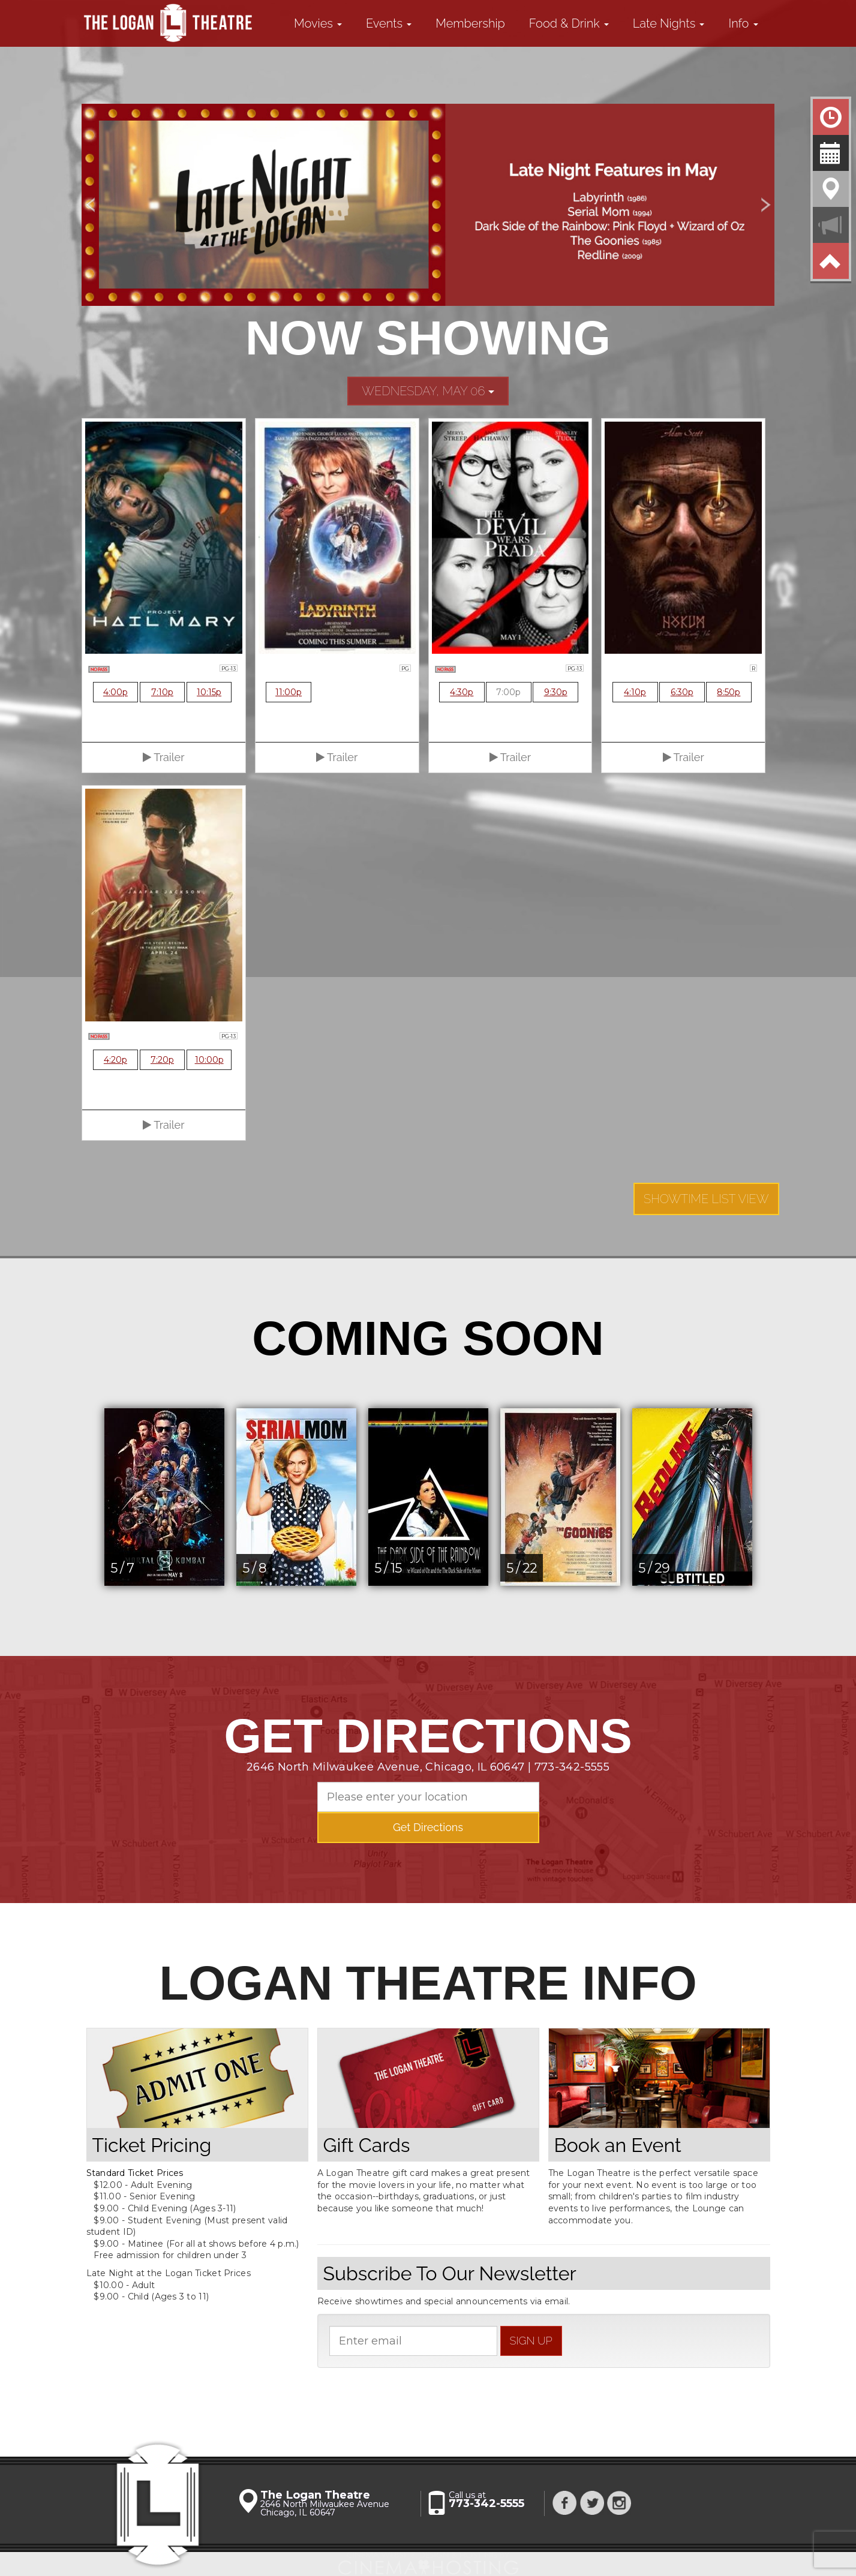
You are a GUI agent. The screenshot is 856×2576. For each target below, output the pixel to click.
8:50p (728, 692)
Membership (470, 23)
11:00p (288, 692)
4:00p (115, 692)
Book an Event (617, 2145)
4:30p (461, 692)
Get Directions (428, 1827)
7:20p (162, 1059)
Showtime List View (706, 1199)
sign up (531, 2340)
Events (389, 23)
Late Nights (669, 23)
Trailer (163, 757)
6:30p (682, 692)
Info (743, 23)
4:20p (115, 1059)
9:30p (555, 692)
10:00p (209, 1059)
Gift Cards (366, 2145)
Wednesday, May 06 (428, 391)
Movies (318, 23)
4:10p (635, 692)
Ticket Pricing (152, 2145)
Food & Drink (569, 23)
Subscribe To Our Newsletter (449, 2273)
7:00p (508, 692)
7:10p (162, 692)
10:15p (209, 692)
